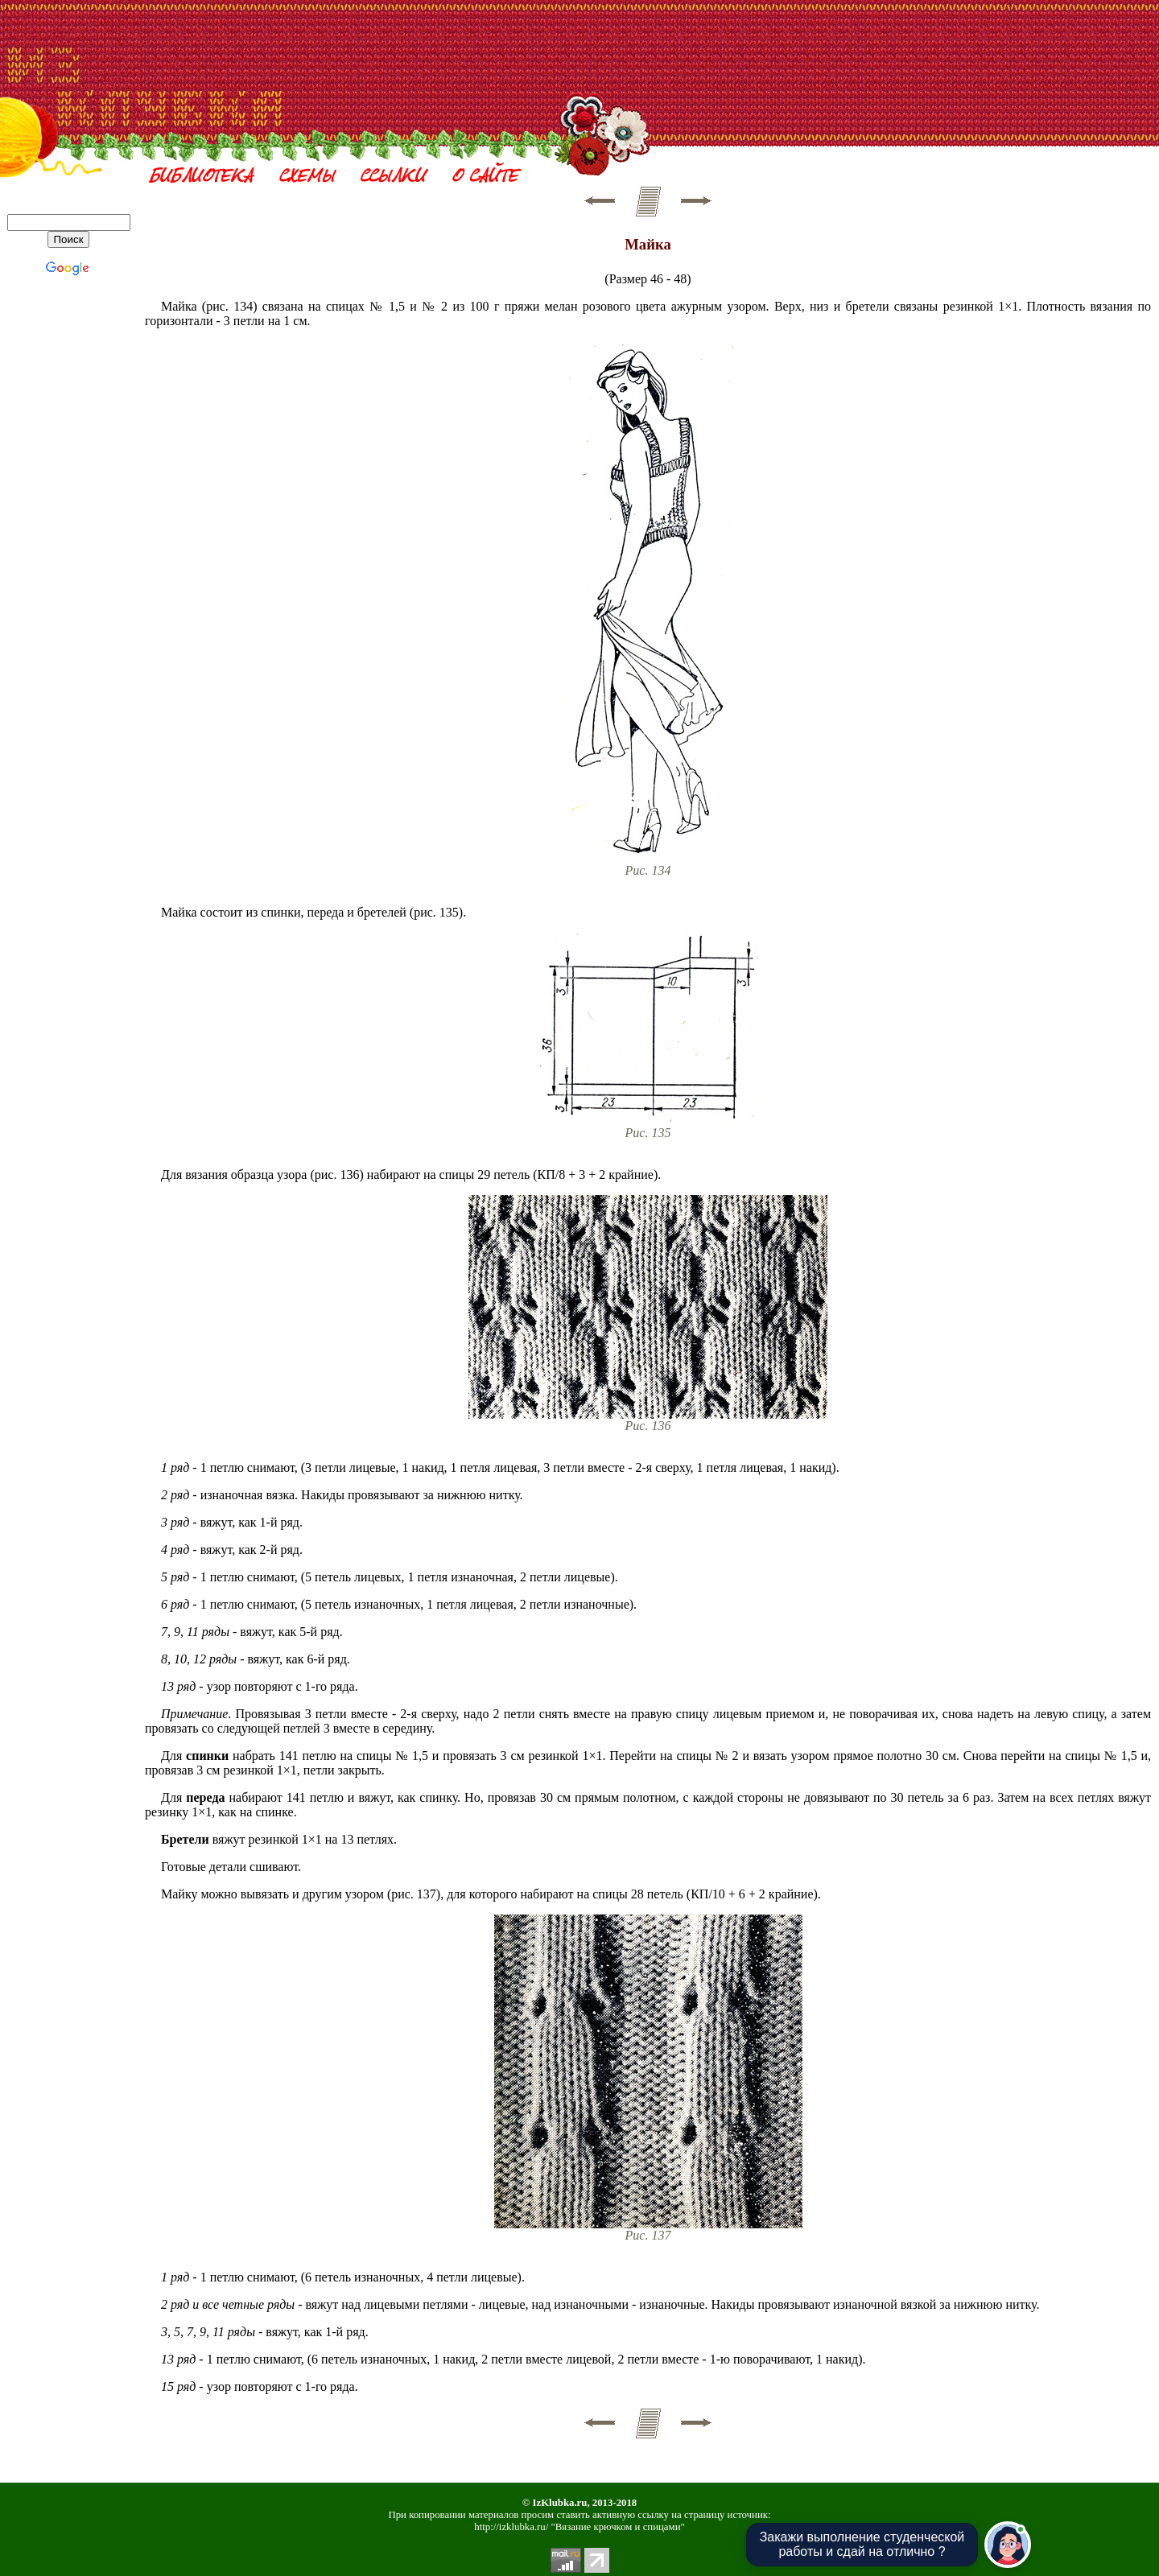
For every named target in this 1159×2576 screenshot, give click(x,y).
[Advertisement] (648, 50)
